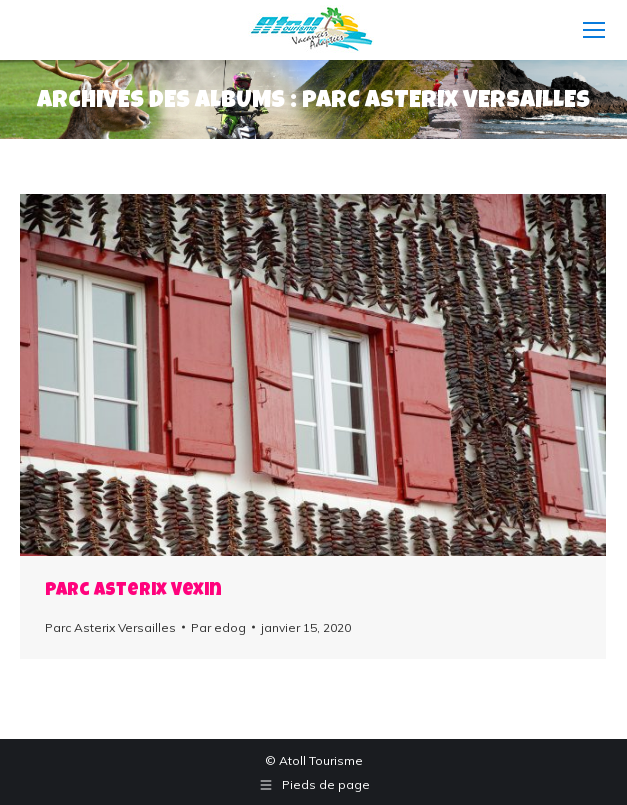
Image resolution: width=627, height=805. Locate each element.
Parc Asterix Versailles (110, 627)
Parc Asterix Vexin (133, 591)
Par (218, 627)
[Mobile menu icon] (594, 30)
